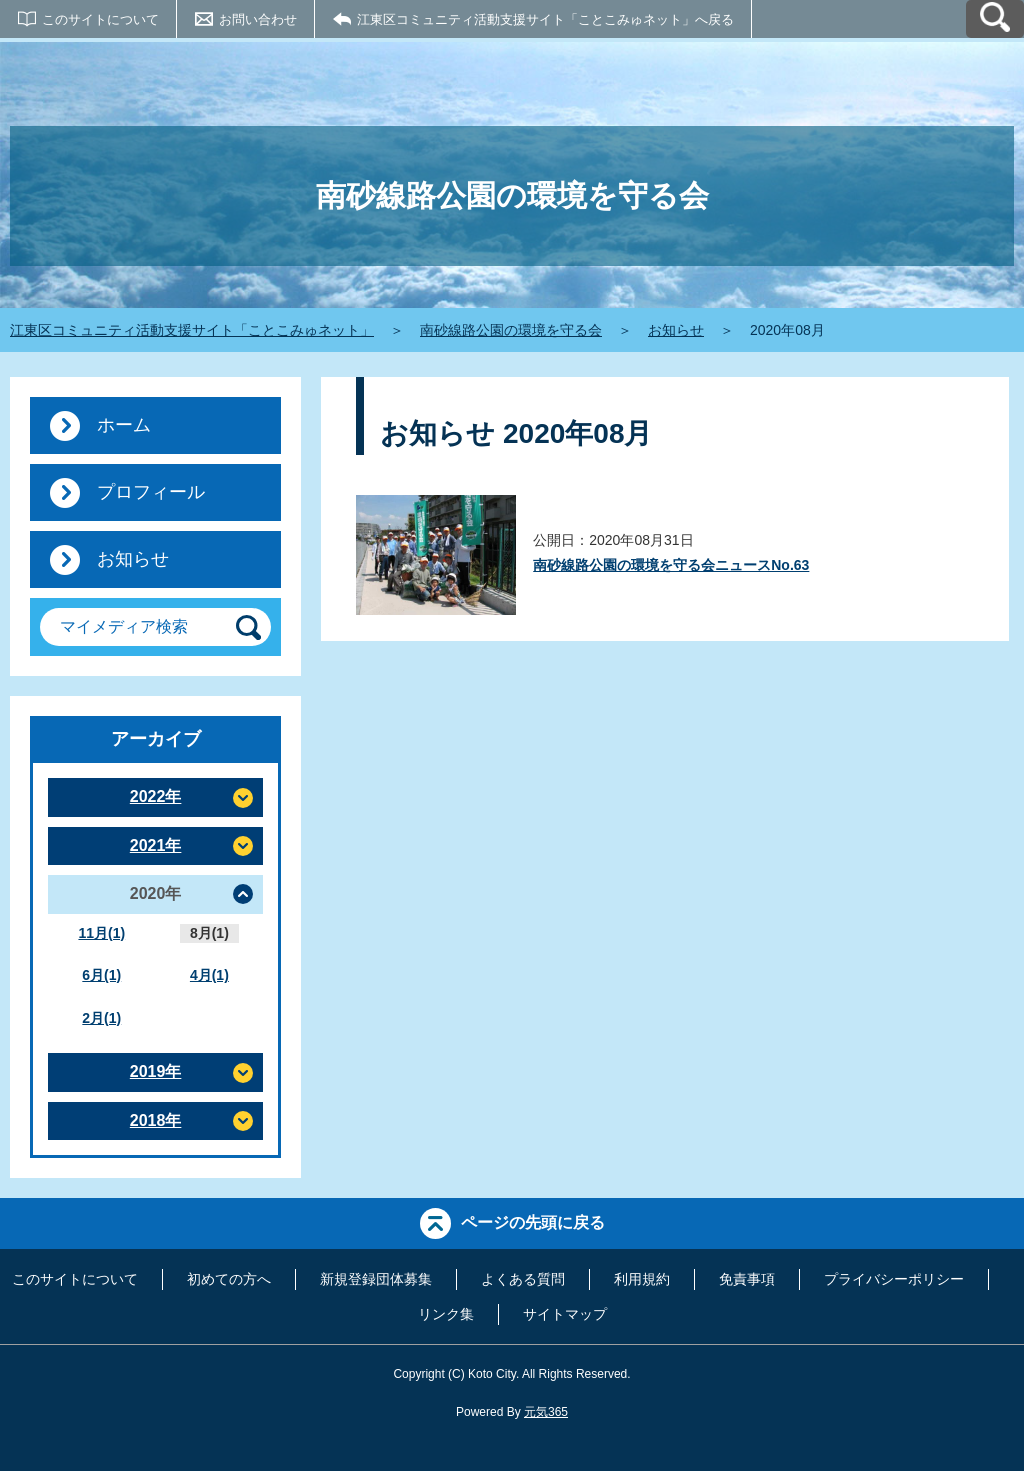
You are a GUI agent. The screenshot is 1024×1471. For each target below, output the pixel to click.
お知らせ (676, 330)
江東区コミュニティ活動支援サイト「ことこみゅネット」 (192, 330)
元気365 (546, 1412)
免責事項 (747, 1279)
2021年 (156, 845)
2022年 (156, 796)
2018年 (156, 1120)
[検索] (248, 627)
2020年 (156, 893)
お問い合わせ (258, 19)
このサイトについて (100, 19)
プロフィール (151, 492)
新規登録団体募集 (376, 1279)
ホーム (124, 425)
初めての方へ (229, 1279)
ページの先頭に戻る (533, 1222)
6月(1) (101, 975)
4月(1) (209, 975)
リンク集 (446, 1314)
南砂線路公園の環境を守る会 (511, 330)
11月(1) (101, 933)
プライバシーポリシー (894, 1279)
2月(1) (101, 1018)
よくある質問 (523, 1279)
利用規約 (642, 1279)
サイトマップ (565, 1314)
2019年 (156, 1071)
